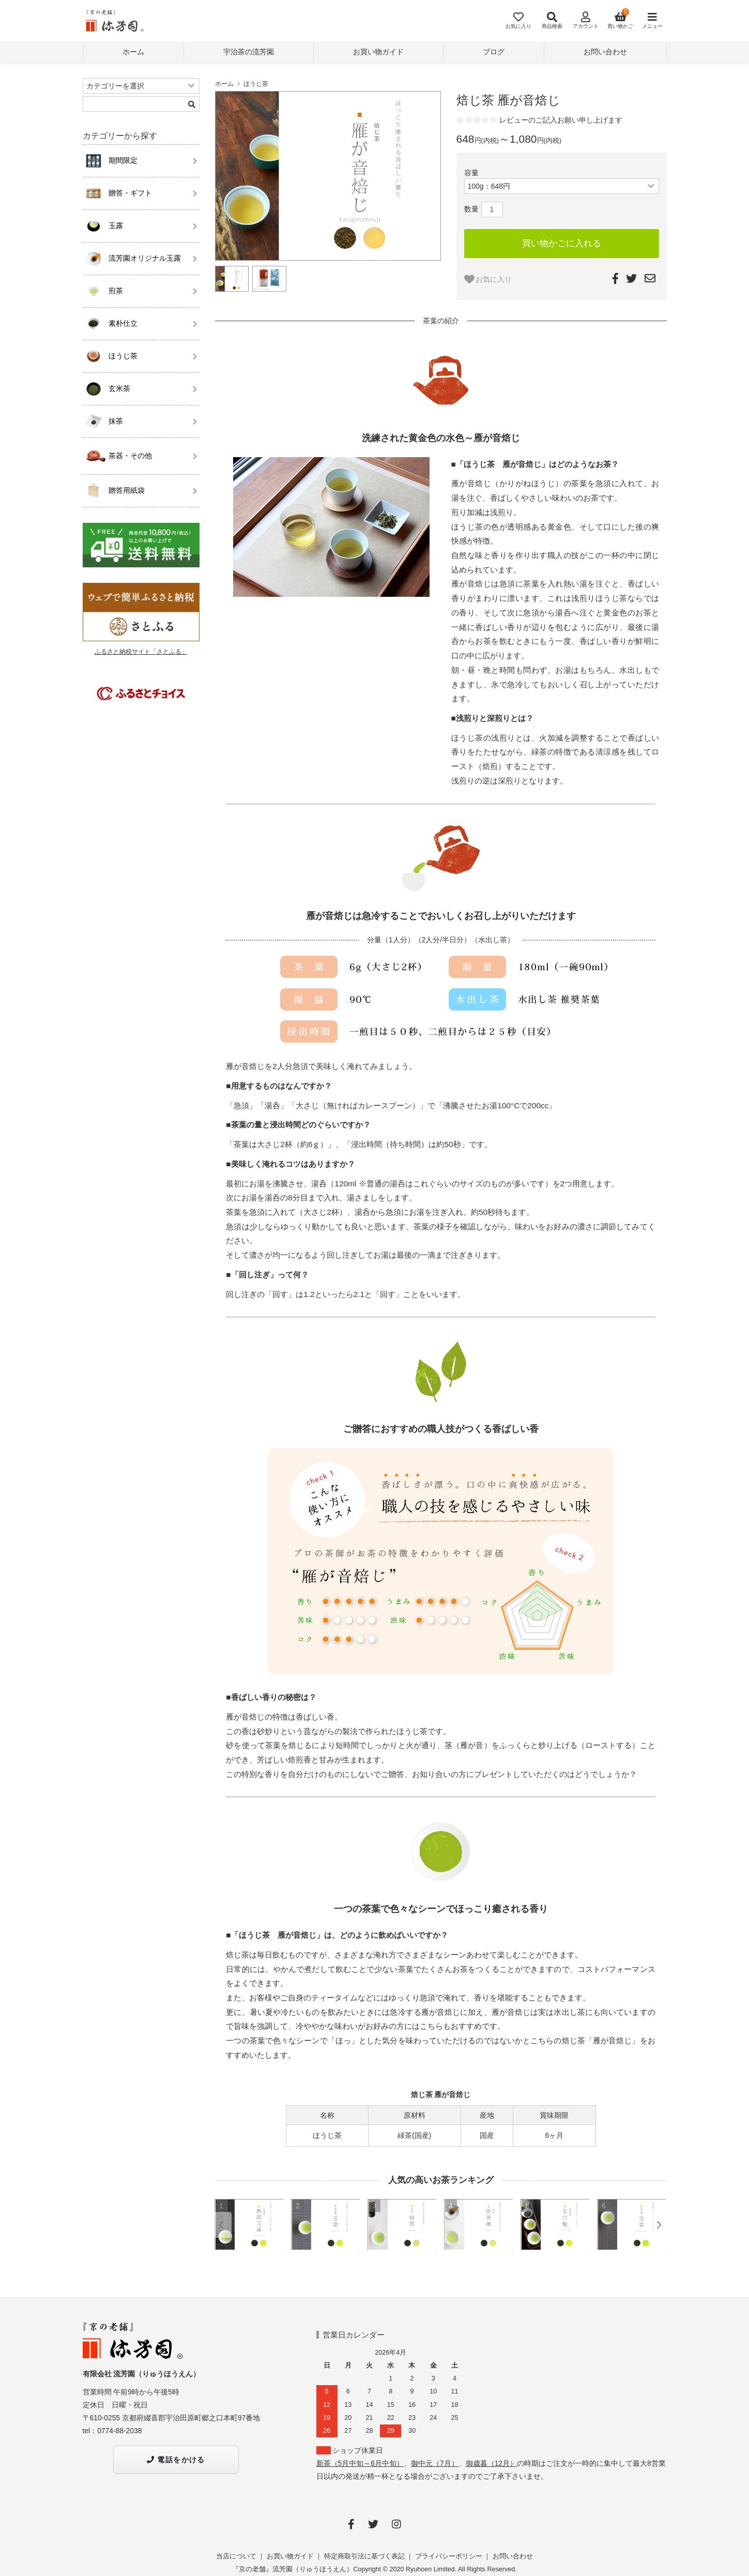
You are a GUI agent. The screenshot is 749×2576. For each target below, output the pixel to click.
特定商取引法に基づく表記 (364, 2556)
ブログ (494, 52)
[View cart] (618, 21)
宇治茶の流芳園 (248, 52)
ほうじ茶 (255, 83)
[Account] (581, 21)
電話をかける (176, 2460)
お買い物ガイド (378, 52)
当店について (236, 2556)
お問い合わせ (605, 52)
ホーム (133, 52)
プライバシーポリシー (448, 2556)
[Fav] (514, 21)
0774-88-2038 (119, 2431)
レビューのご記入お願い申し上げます (560, 120)
